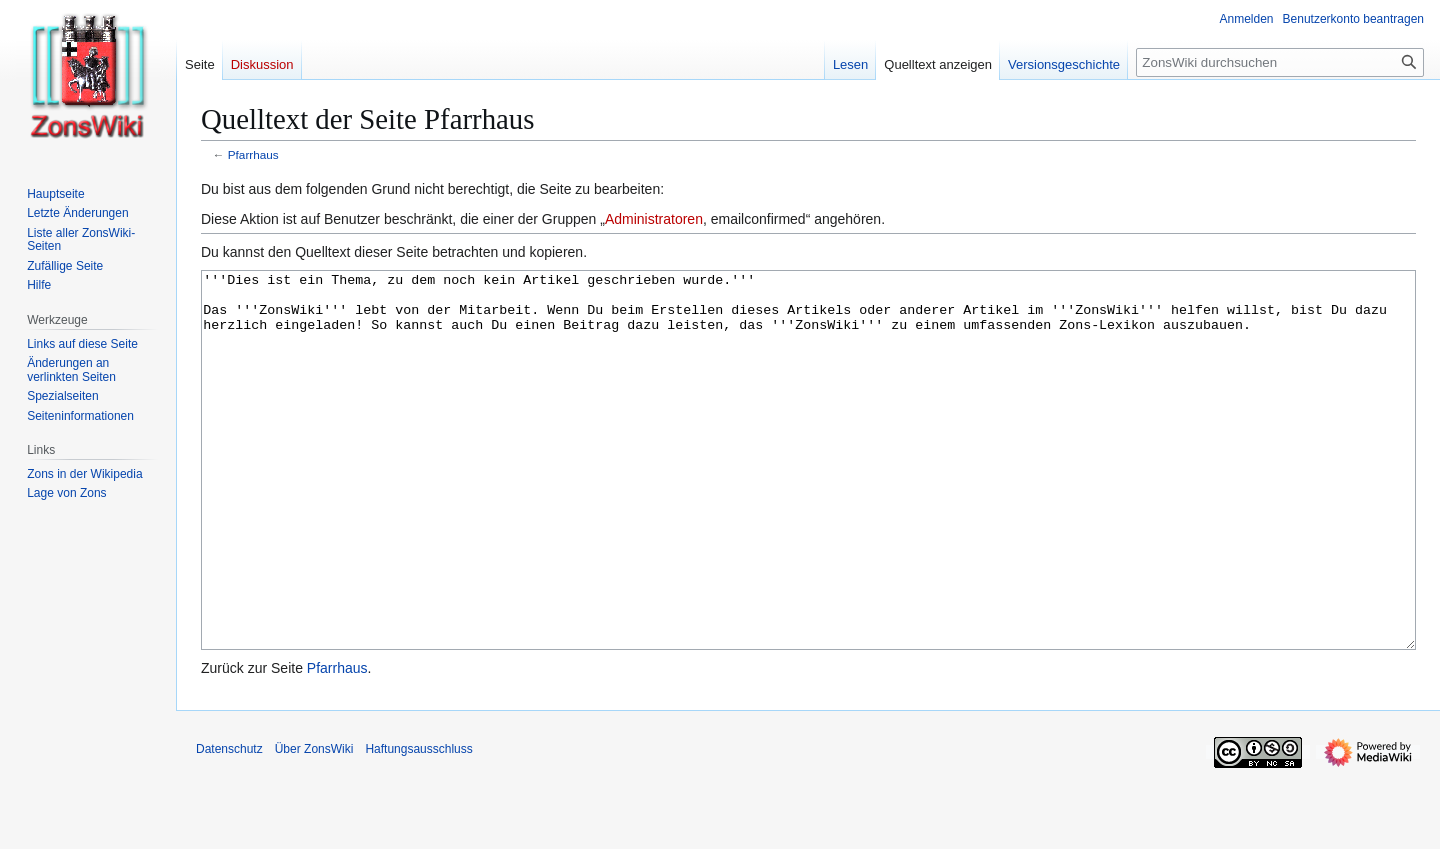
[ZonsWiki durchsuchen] (1280, 62)
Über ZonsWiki (314, 824)
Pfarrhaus (253, 154)
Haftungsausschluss (418, 824)
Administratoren (654, 219)
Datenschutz (229, 824)
